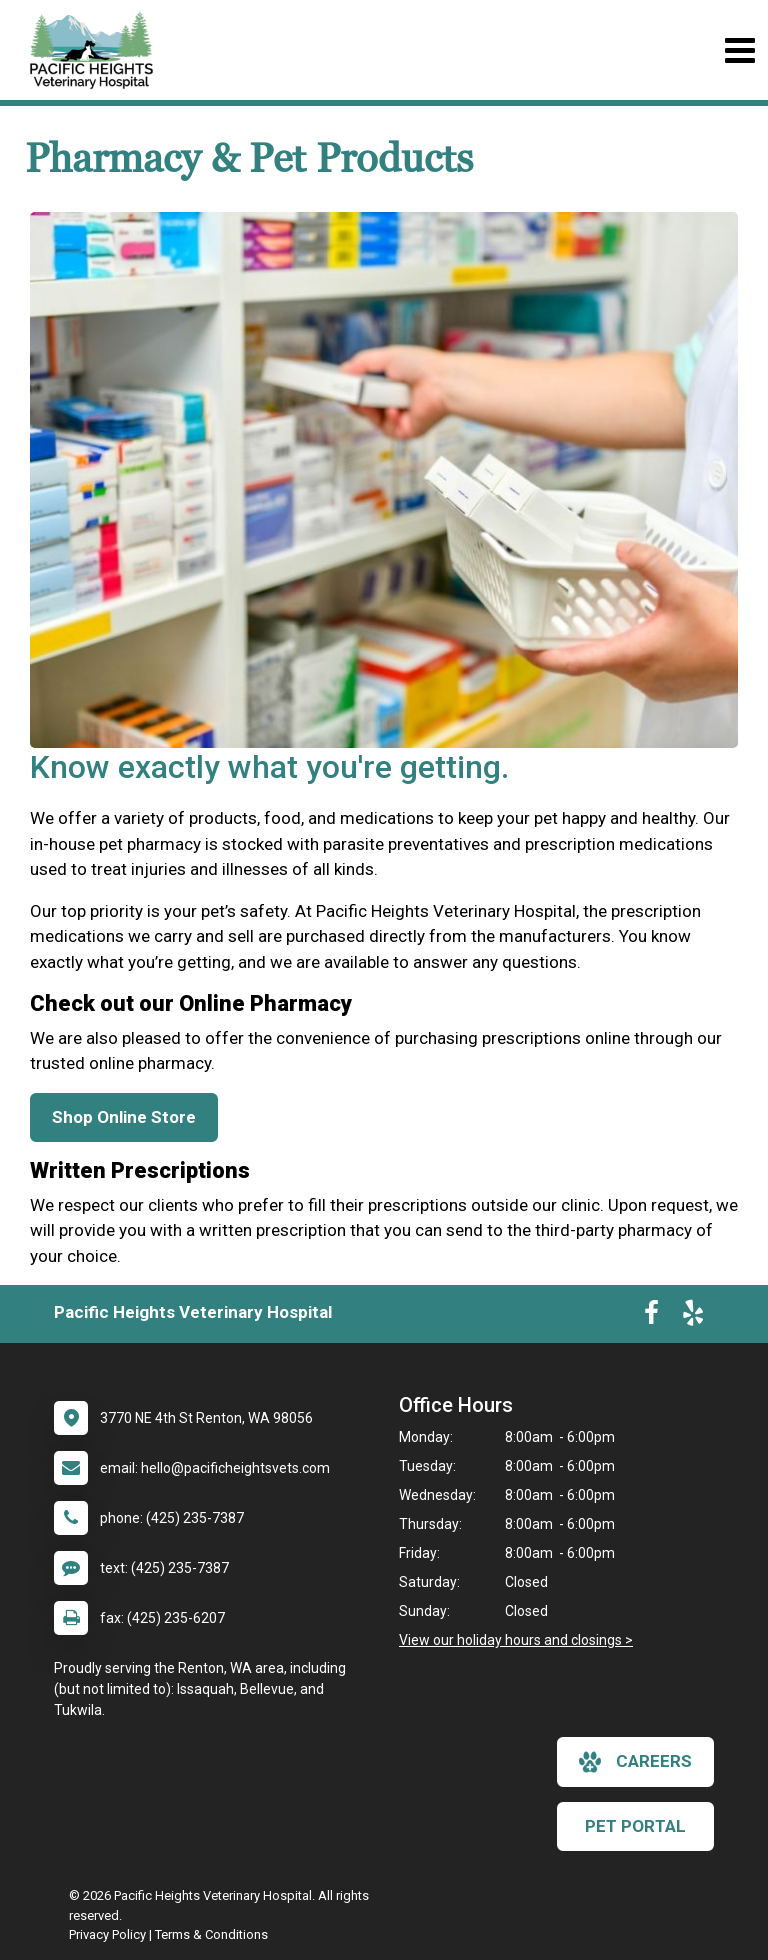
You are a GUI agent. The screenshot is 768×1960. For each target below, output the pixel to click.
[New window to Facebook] (651, 1317)
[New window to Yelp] (693, 1317)
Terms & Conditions (211, 1934)
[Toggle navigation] (739, 50)
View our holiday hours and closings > (516, 1640)
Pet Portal (635, 1826)
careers (635, 1762)
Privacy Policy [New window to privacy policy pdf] (107, 1934)
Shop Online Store (124, 1117)
